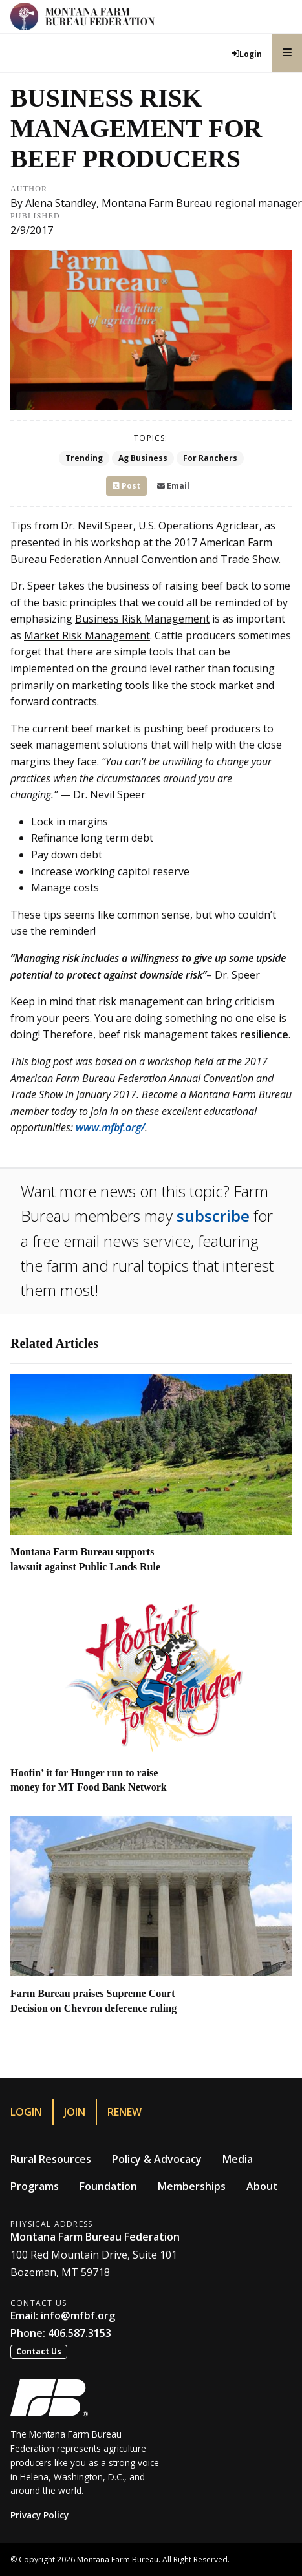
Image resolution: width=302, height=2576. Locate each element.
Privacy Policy (39, 2515)
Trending (84, 457)
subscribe (213, 1215)
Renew (124, 2112)
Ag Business (142, 457)
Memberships (192, 2186)
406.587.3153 (79, 2333)
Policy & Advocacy (157, 2159)
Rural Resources (50, 2159)
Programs (34, 2186)
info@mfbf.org (78, 2315)
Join (74, 2112)
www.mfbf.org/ (110, 1127)
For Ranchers (210, 457)
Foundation (108, 2186)
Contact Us (38, 2351)
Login (26, 2112)
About (262, 2186)
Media (237, 2159)
